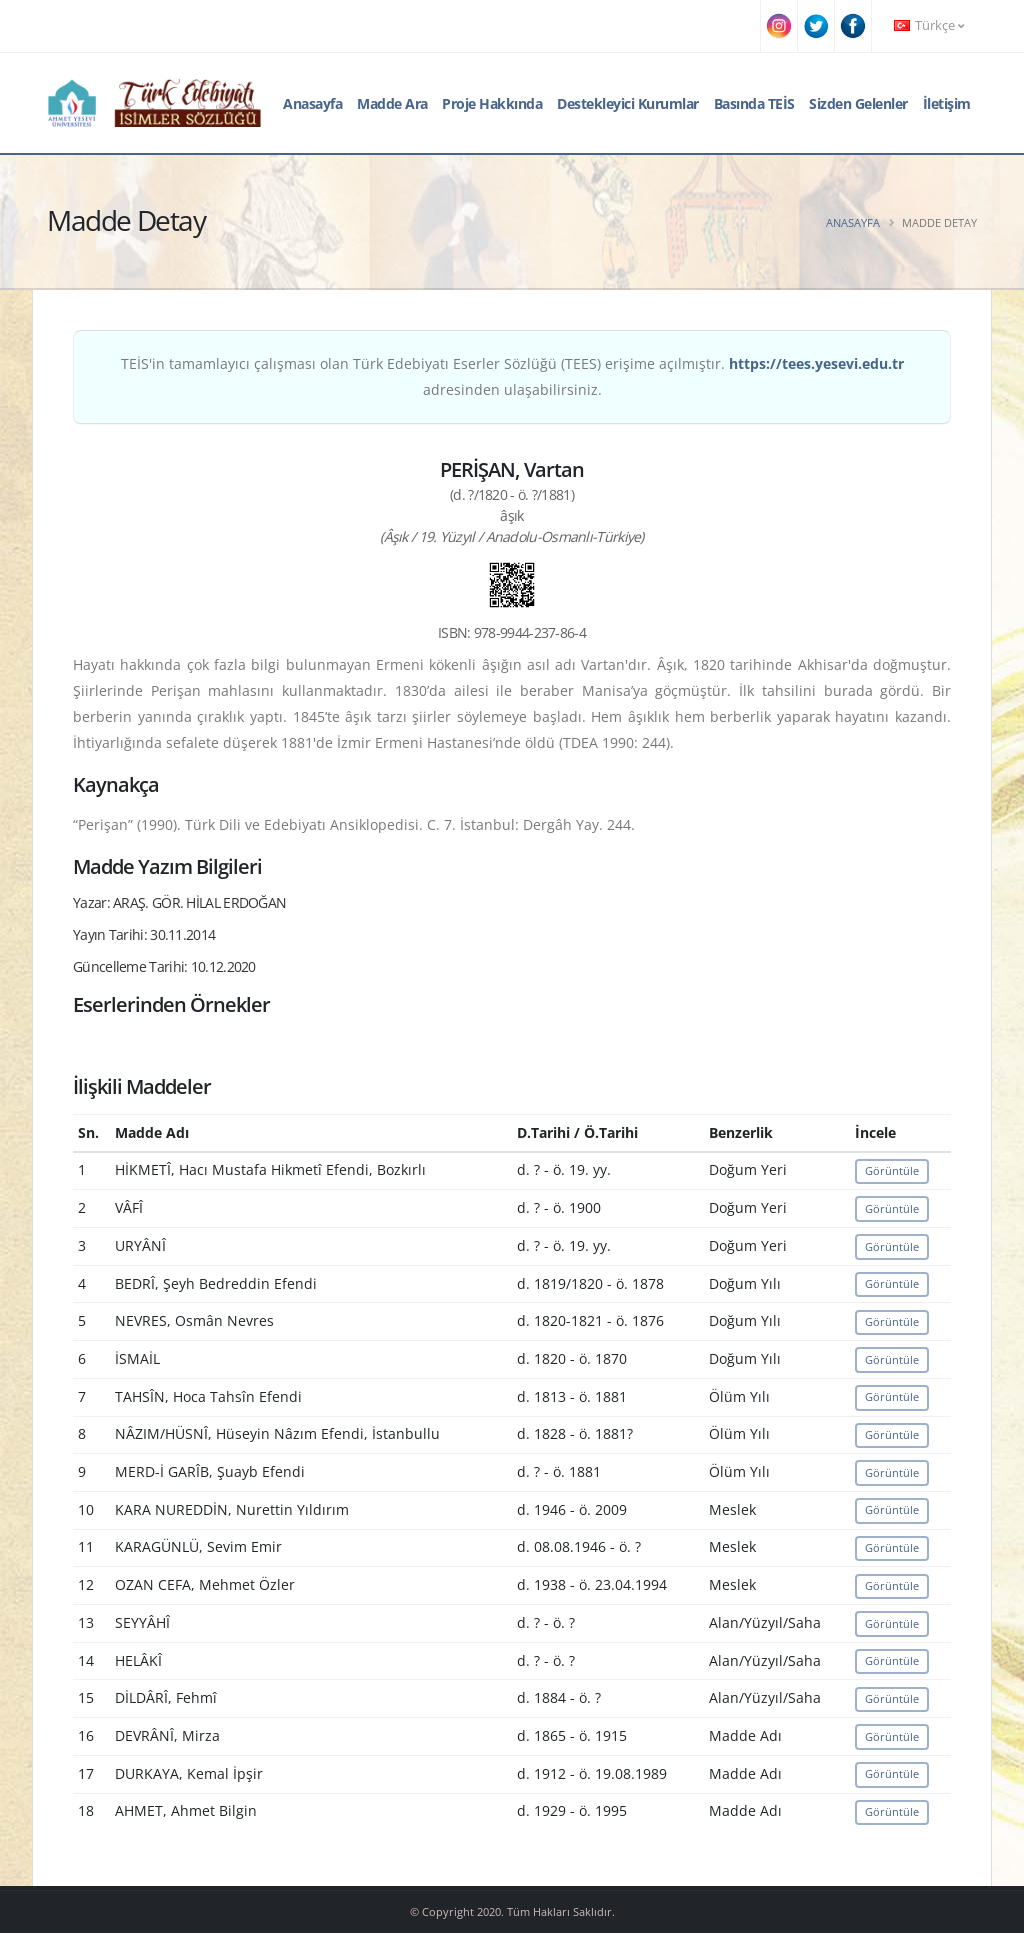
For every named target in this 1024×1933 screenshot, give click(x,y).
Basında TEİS (754, 103)
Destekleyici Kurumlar (628, 103)
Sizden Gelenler (858, 103)
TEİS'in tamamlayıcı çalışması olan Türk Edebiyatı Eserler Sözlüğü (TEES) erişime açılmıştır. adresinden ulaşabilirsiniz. (512, 376)
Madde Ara (392, 103)
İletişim (947, 103)
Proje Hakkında (492, 103)
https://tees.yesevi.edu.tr (816, 363)
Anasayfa (312, 103)
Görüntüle (892, 1170)
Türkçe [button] (929, 25)
